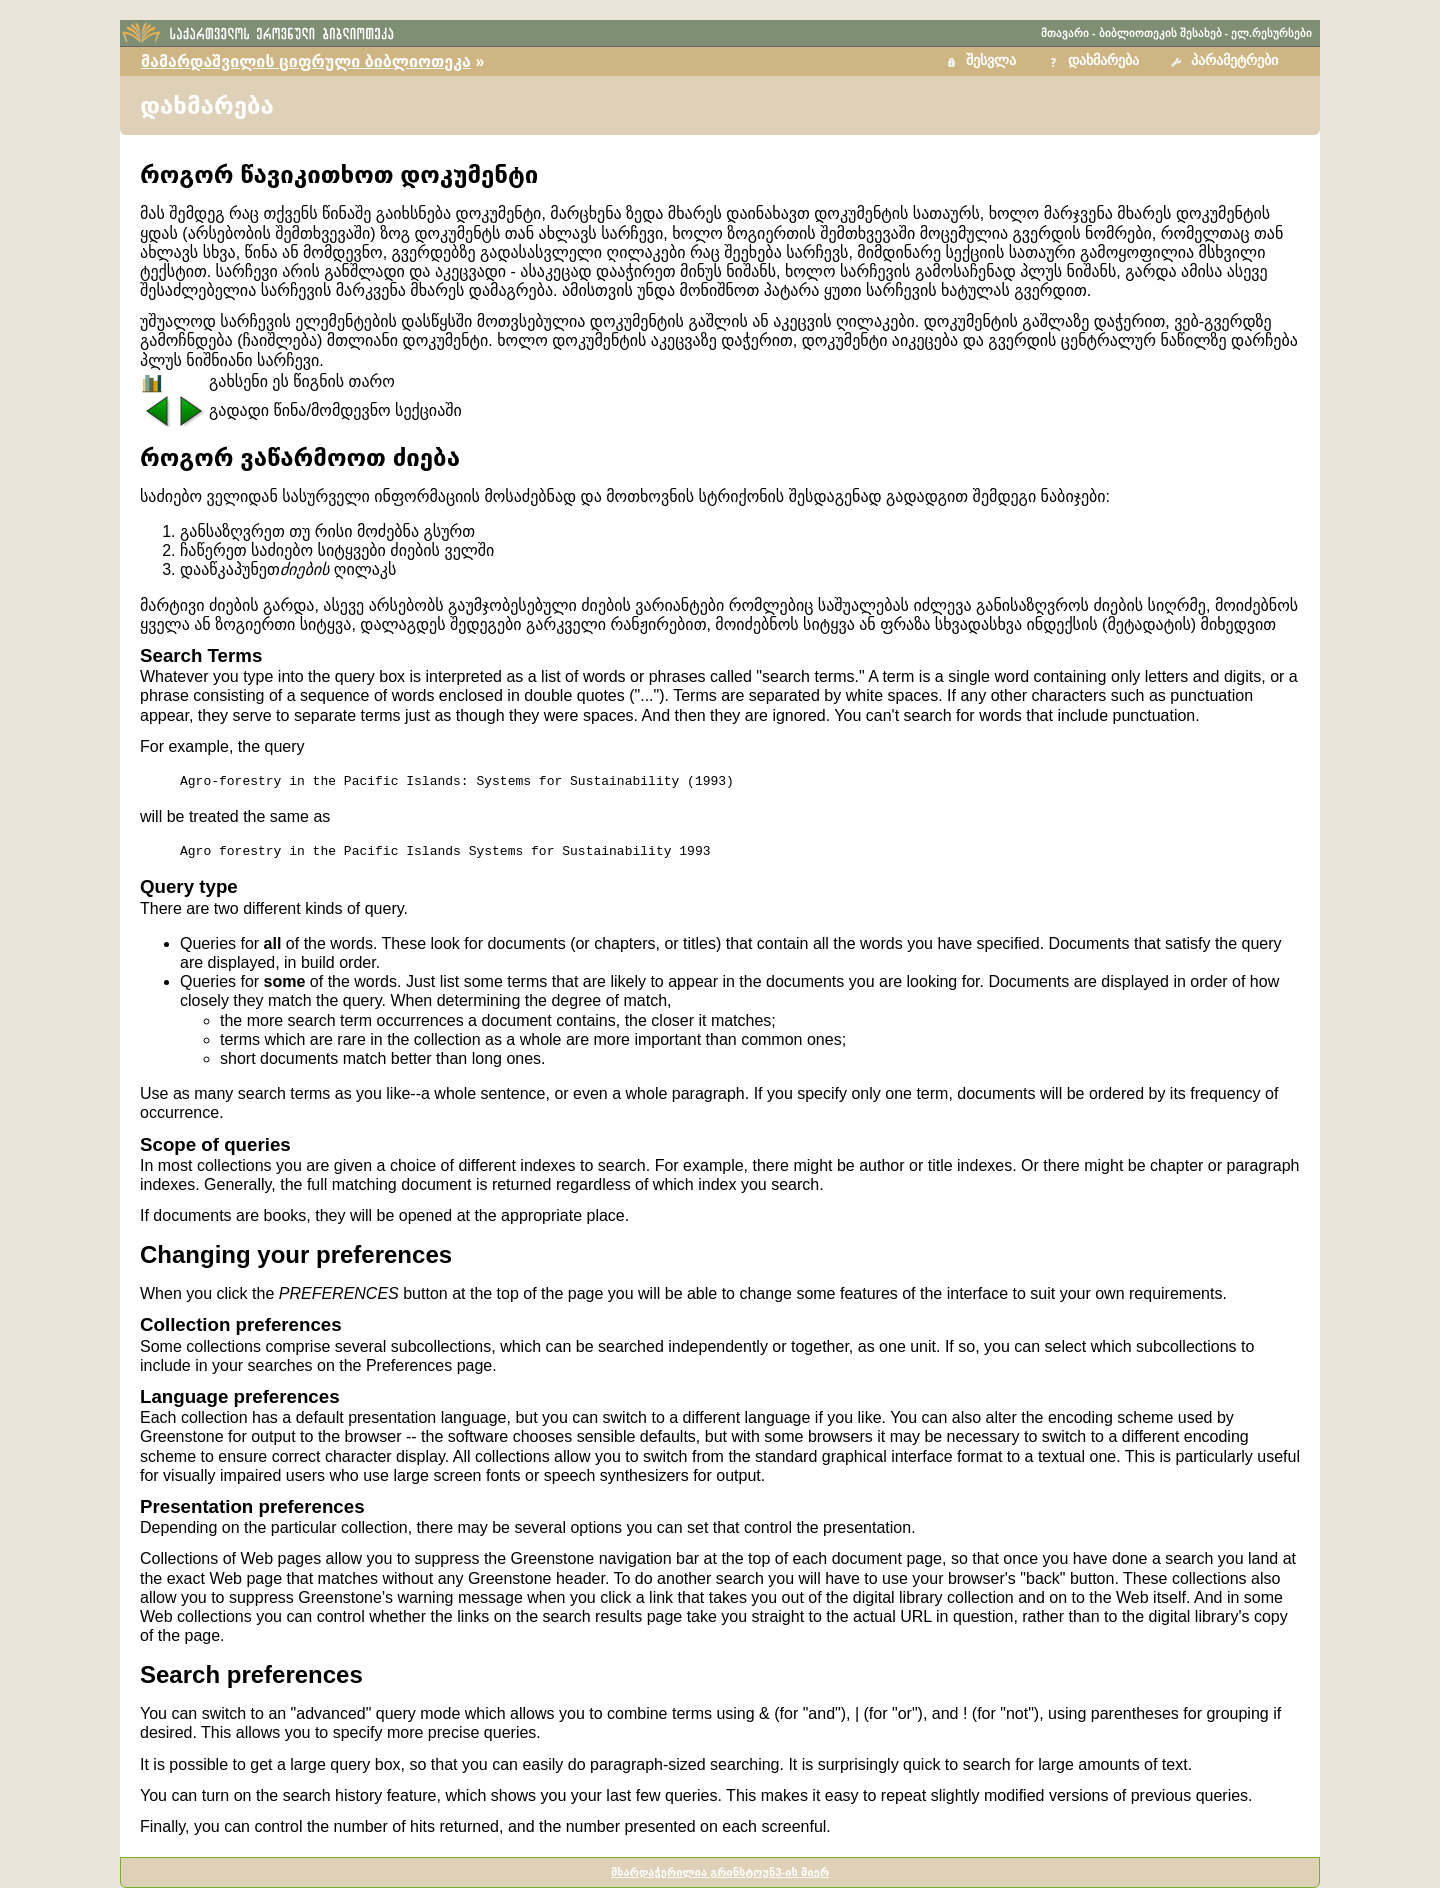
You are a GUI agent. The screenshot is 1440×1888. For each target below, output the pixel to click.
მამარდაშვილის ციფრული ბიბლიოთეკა (306, 61)
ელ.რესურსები (1271, 33)
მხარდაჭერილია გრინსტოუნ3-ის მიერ (720, 1872)
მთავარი (1065, 33)
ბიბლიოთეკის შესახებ (1160, 33)
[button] (1227, 61)
